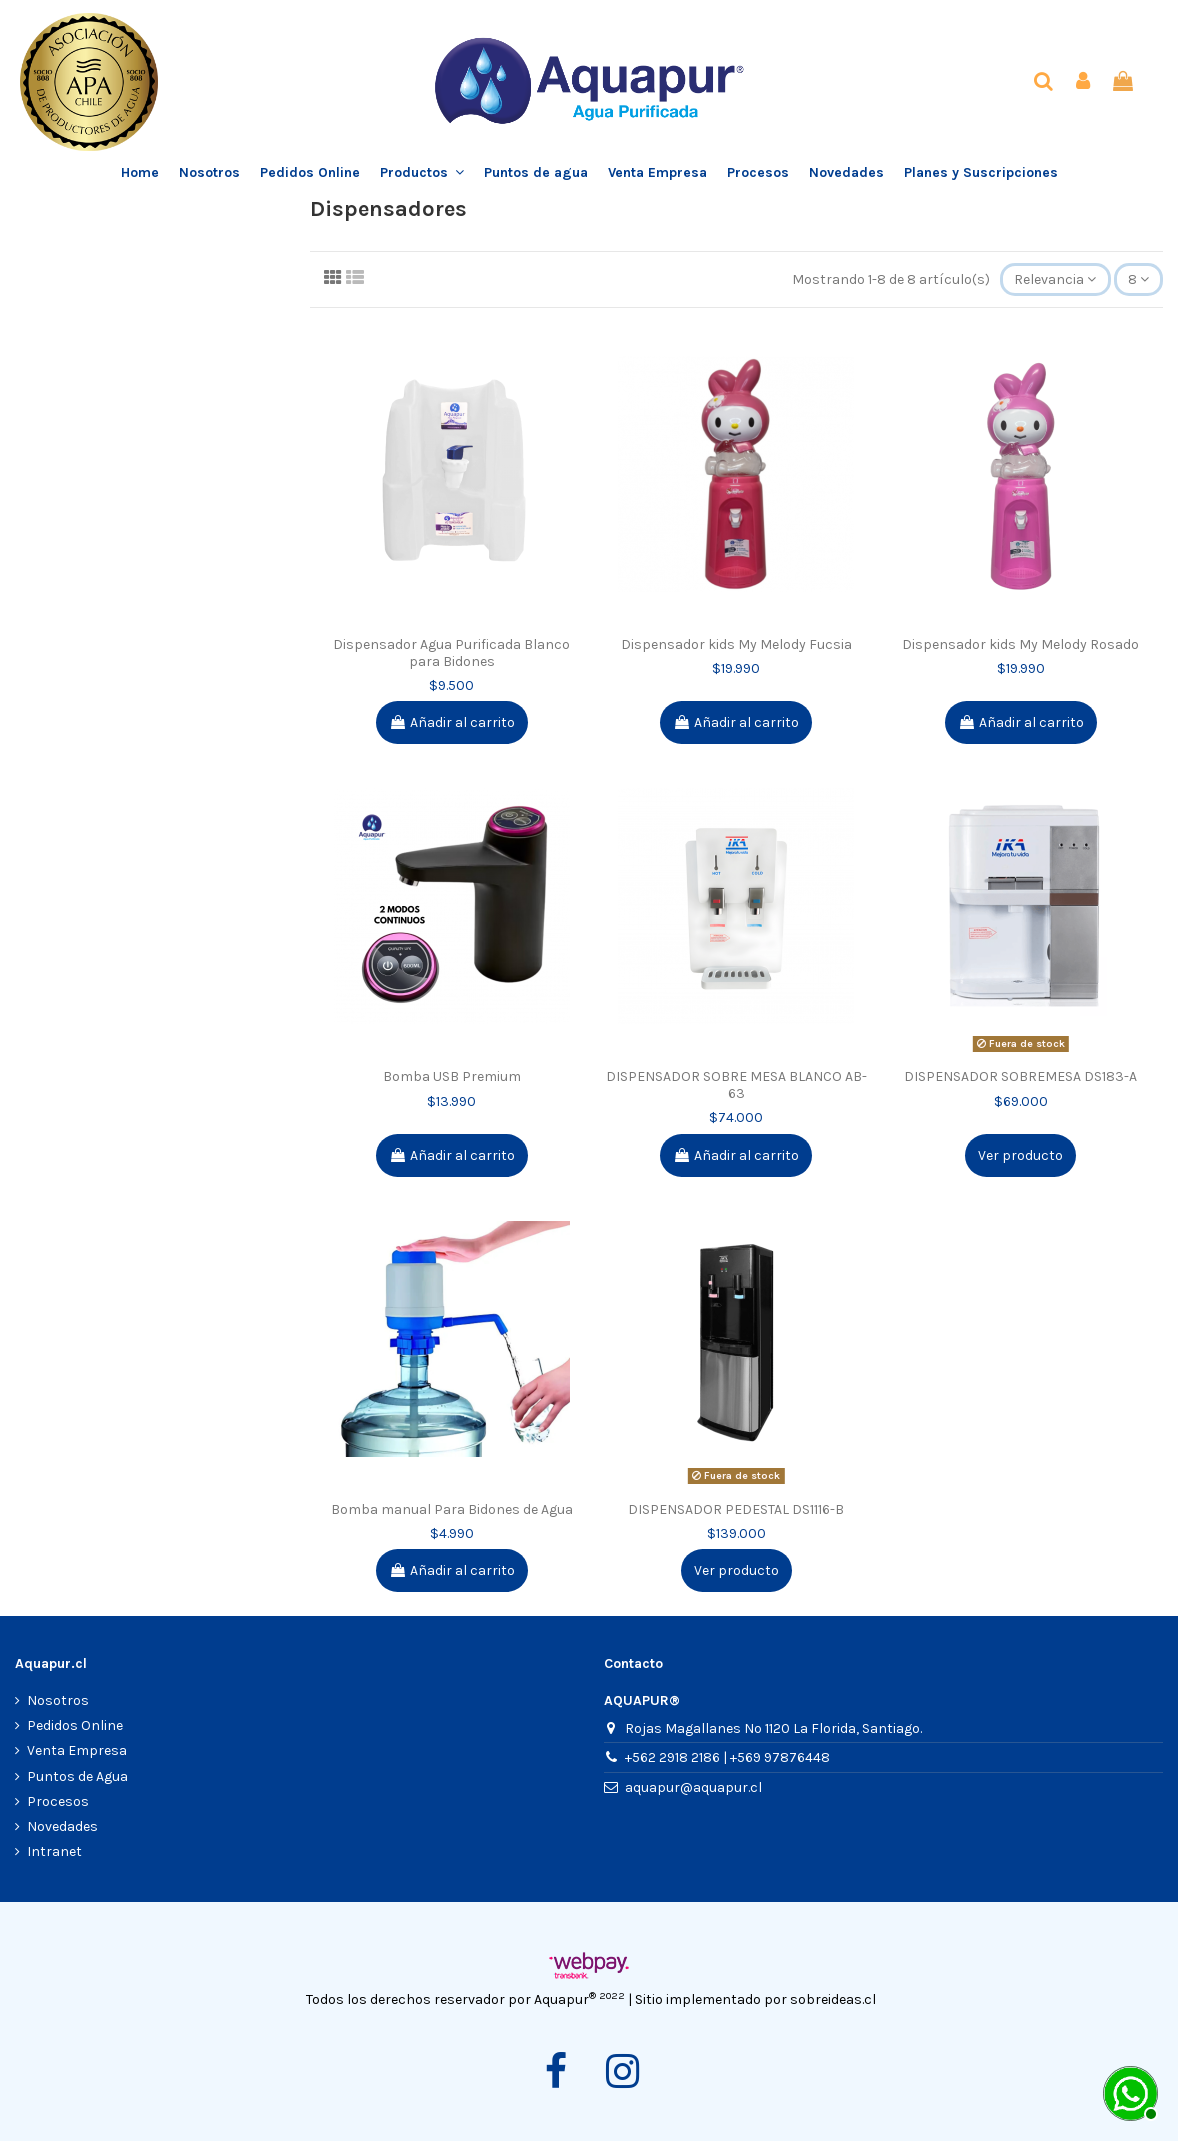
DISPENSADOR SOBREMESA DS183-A (1020, 1076)
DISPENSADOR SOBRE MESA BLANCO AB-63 (736, 1085)
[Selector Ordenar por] (1055, 279)
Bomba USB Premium (452, 1076)
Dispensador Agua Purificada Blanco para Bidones (451, 653)
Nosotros (58, 1700)
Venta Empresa (77, 1750)
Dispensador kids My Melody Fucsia (736, 644)
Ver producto (1020, 1155)
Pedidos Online (75, 1725)
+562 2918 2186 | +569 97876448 (727, 1757)
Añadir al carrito (452, 722)
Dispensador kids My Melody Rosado (1020, 644)
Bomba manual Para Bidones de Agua (452, 1509)
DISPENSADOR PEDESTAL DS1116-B (736, 1509)
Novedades (62, 1826)
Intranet (54, 1851)
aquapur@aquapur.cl (693, 1787)
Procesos (58, 1801)
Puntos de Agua (77, 1776)
